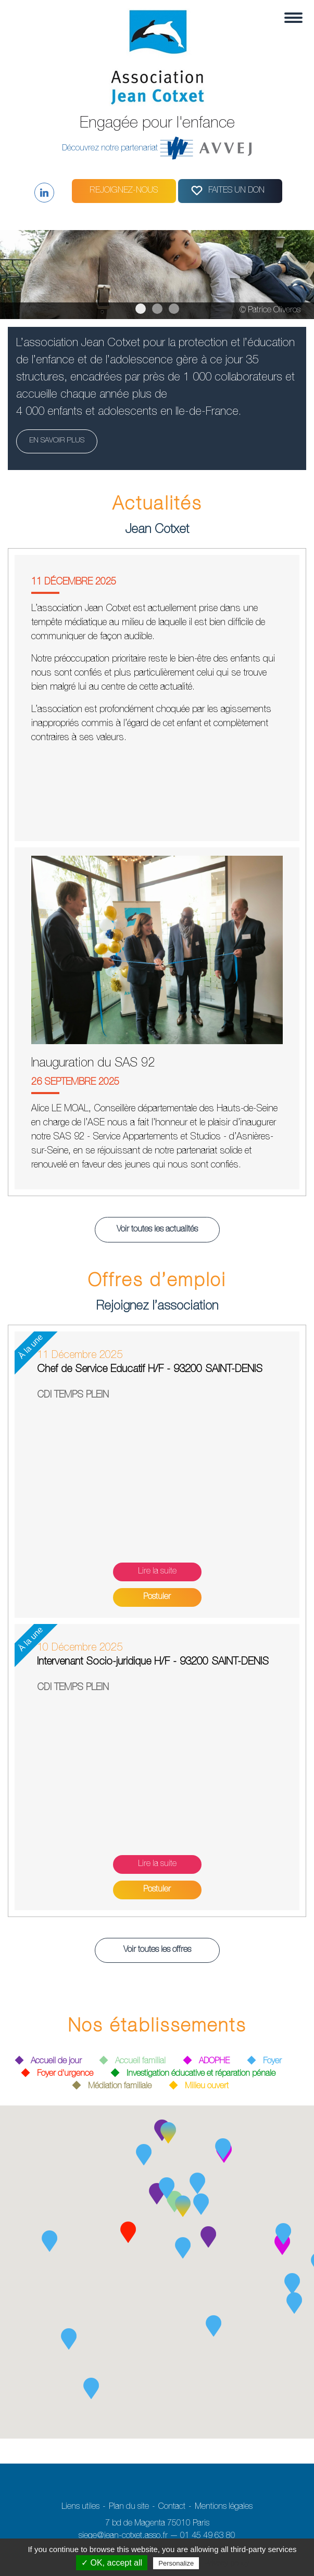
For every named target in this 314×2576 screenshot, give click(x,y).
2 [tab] (157, 308)
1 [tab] (140, 308)
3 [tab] (174, 308)
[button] (144, 2154)
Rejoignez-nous (124, 191)
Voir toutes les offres (157, 1950)
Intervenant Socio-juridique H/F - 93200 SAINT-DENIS (153, 1662)
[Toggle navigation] (290, 17)
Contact (171, 2507)
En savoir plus (56, 441)
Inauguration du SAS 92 (93, 1064)
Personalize (176, 2563)
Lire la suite (157, 1572)
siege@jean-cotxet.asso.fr (123, 2536)
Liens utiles (80, 2507)
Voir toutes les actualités (157, 1230)
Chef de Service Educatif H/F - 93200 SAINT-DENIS (149, 1370)
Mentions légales (224, 2507)
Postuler (157, 1597)
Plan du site (129, 2507)
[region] (157, 274)
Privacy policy (226, 2563)
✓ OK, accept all (111, 2562)
